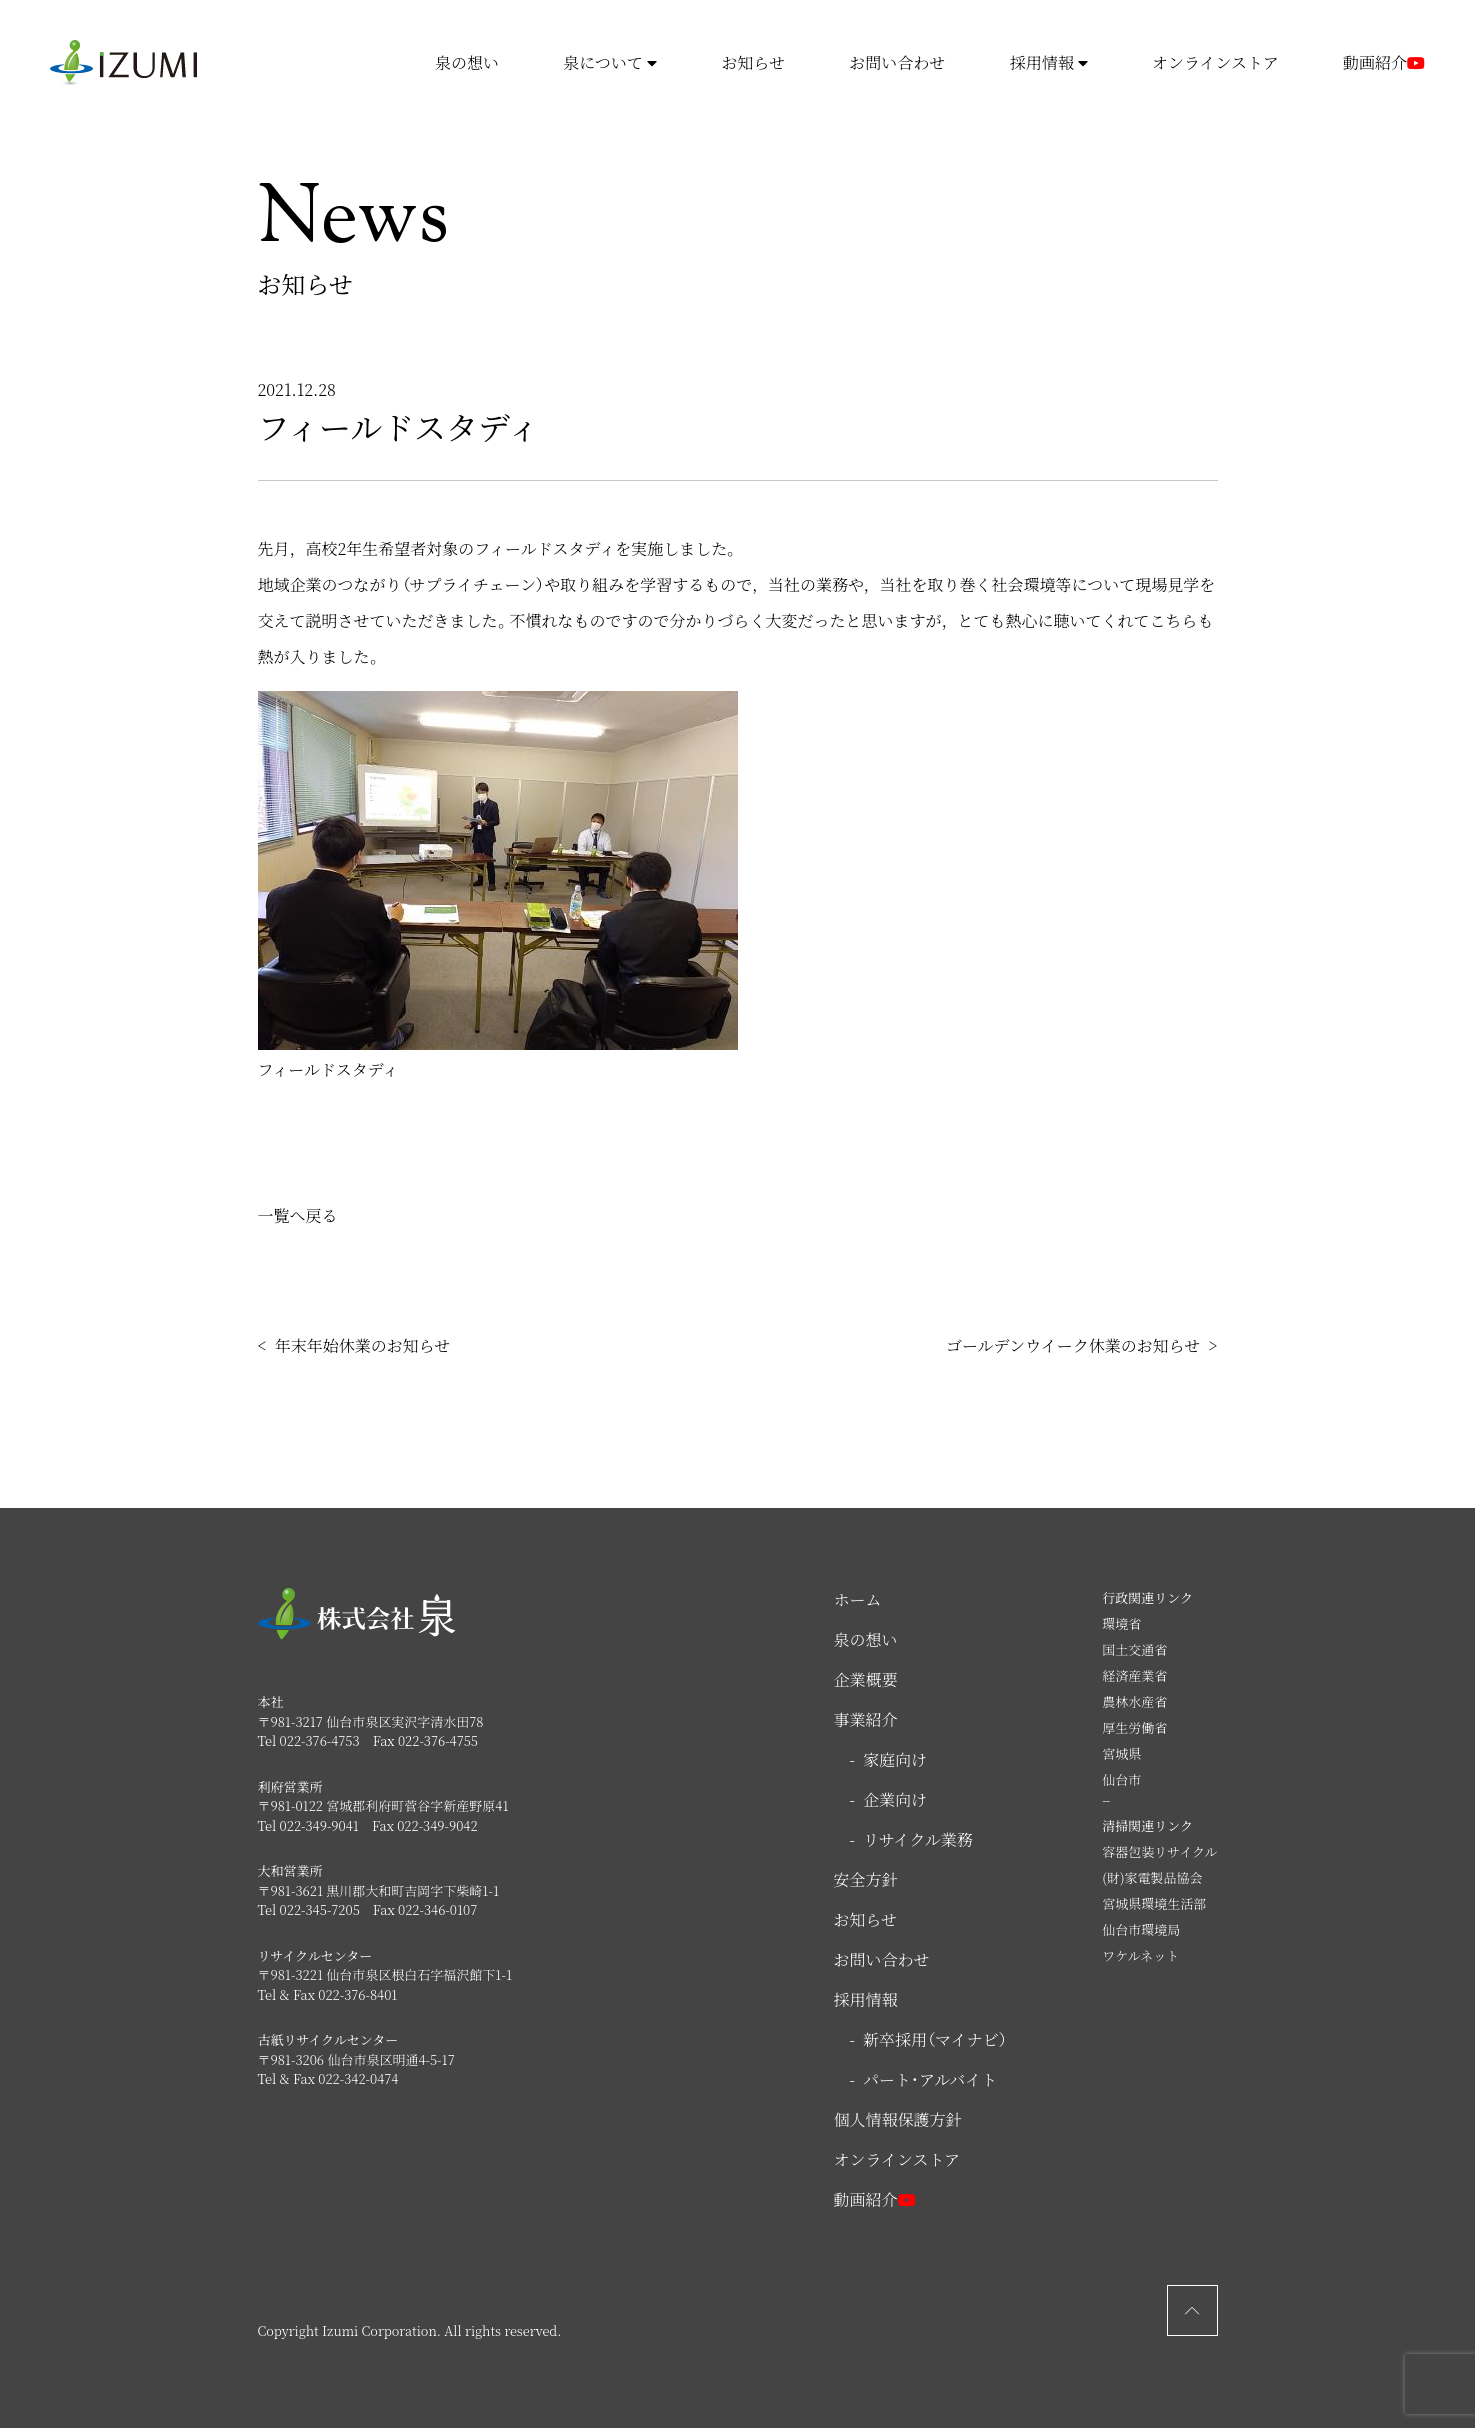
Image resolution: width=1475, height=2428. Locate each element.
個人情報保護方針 (898, 2119)
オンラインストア (1215, 62)
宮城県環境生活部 (1154, 1903)
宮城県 (1121, 1753)
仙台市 (1121, 1779)
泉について (610, 62)
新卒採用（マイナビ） (935, 2039)
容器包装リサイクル (1159, 1851)
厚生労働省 (1134, 1727)
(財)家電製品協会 (1152, 1877)
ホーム (858, 1599)
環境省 (1121, 1623)
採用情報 (1049, 62)
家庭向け (895, 1759)
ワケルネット (1140, 1955)
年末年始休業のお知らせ (363, 1345)
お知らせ (753, 62)
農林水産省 (1134, 1701)
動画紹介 (1384, 63)
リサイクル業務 (918, 1839)
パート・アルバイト (930, 2079)
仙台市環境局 (1141, 1929)
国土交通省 (1134, 1649)
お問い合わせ (897, 62)
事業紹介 (866, 1719)
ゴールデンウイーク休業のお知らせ (1073, 1345)
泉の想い (467, 62)
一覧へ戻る (298, 1215)
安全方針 (866, 1879)
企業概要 (866, 1679)
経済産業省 (1134, 1675)
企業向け (895, 1799)
